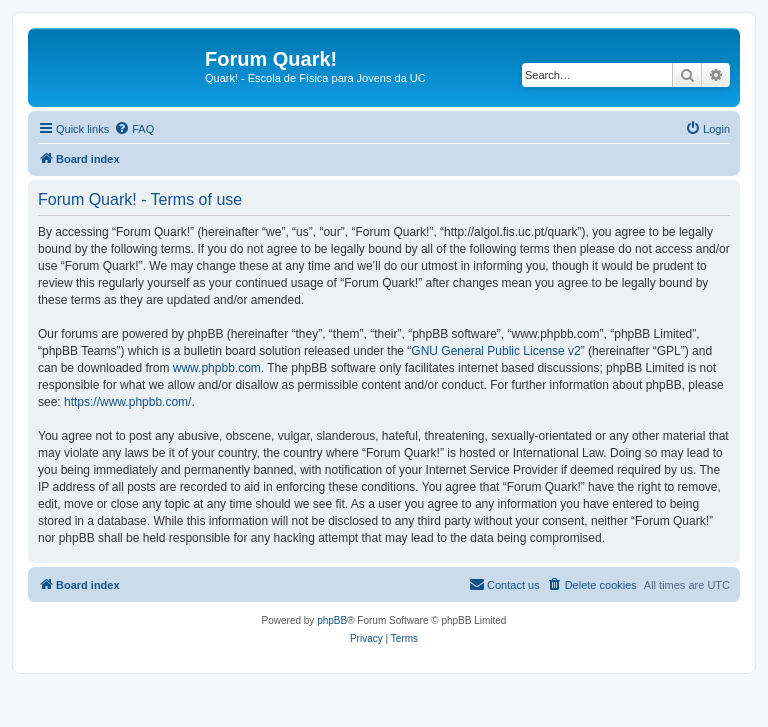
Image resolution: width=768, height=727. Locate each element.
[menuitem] (134, 129)
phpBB (332, 620)
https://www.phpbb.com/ (127, 402)
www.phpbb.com (217, 368)
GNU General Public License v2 (495, 351)
